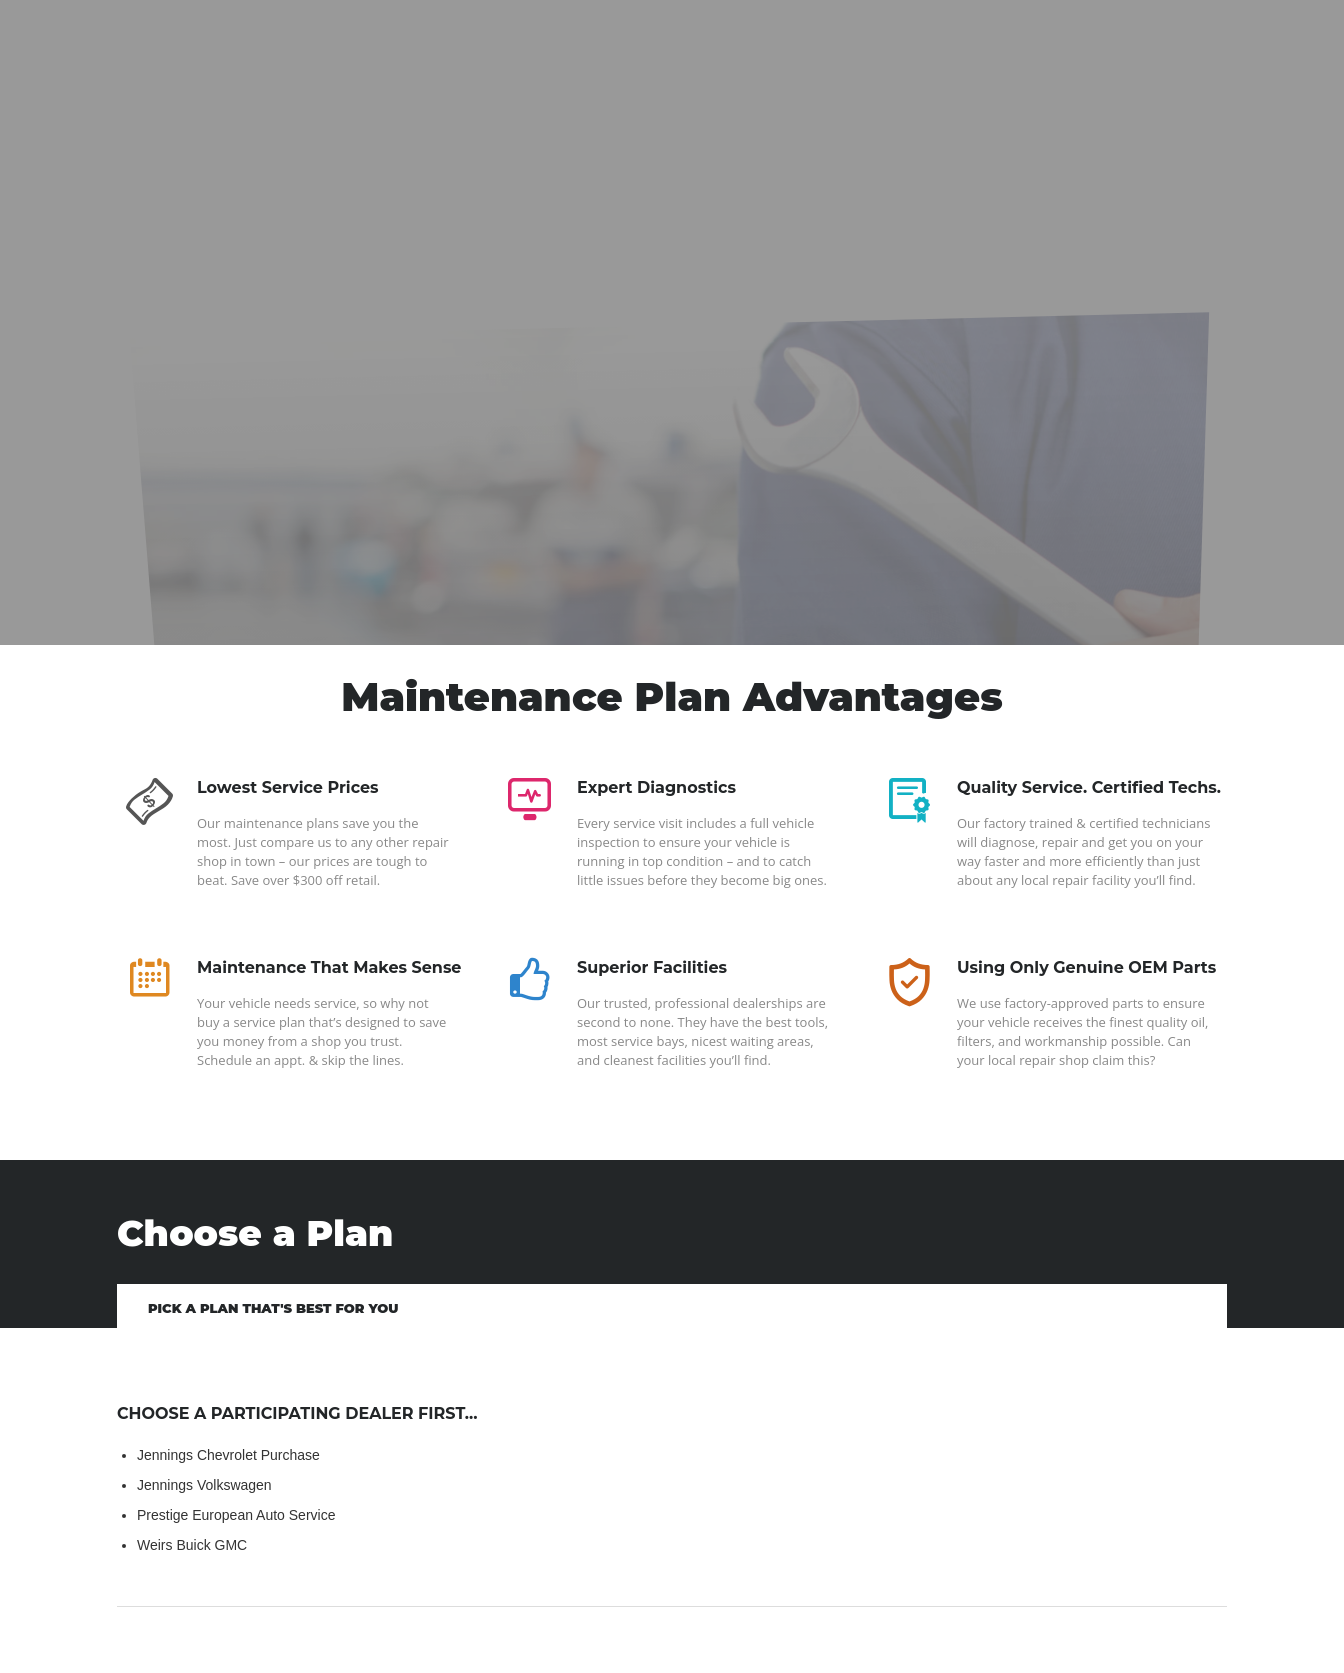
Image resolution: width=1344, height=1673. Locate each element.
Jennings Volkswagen (204, 1485)
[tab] (273, 1306)
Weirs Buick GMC (192, 1545)
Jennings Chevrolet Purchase (228, 1455)
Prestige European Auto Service (236, 1515)
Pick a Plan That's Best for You (273, 1308)
